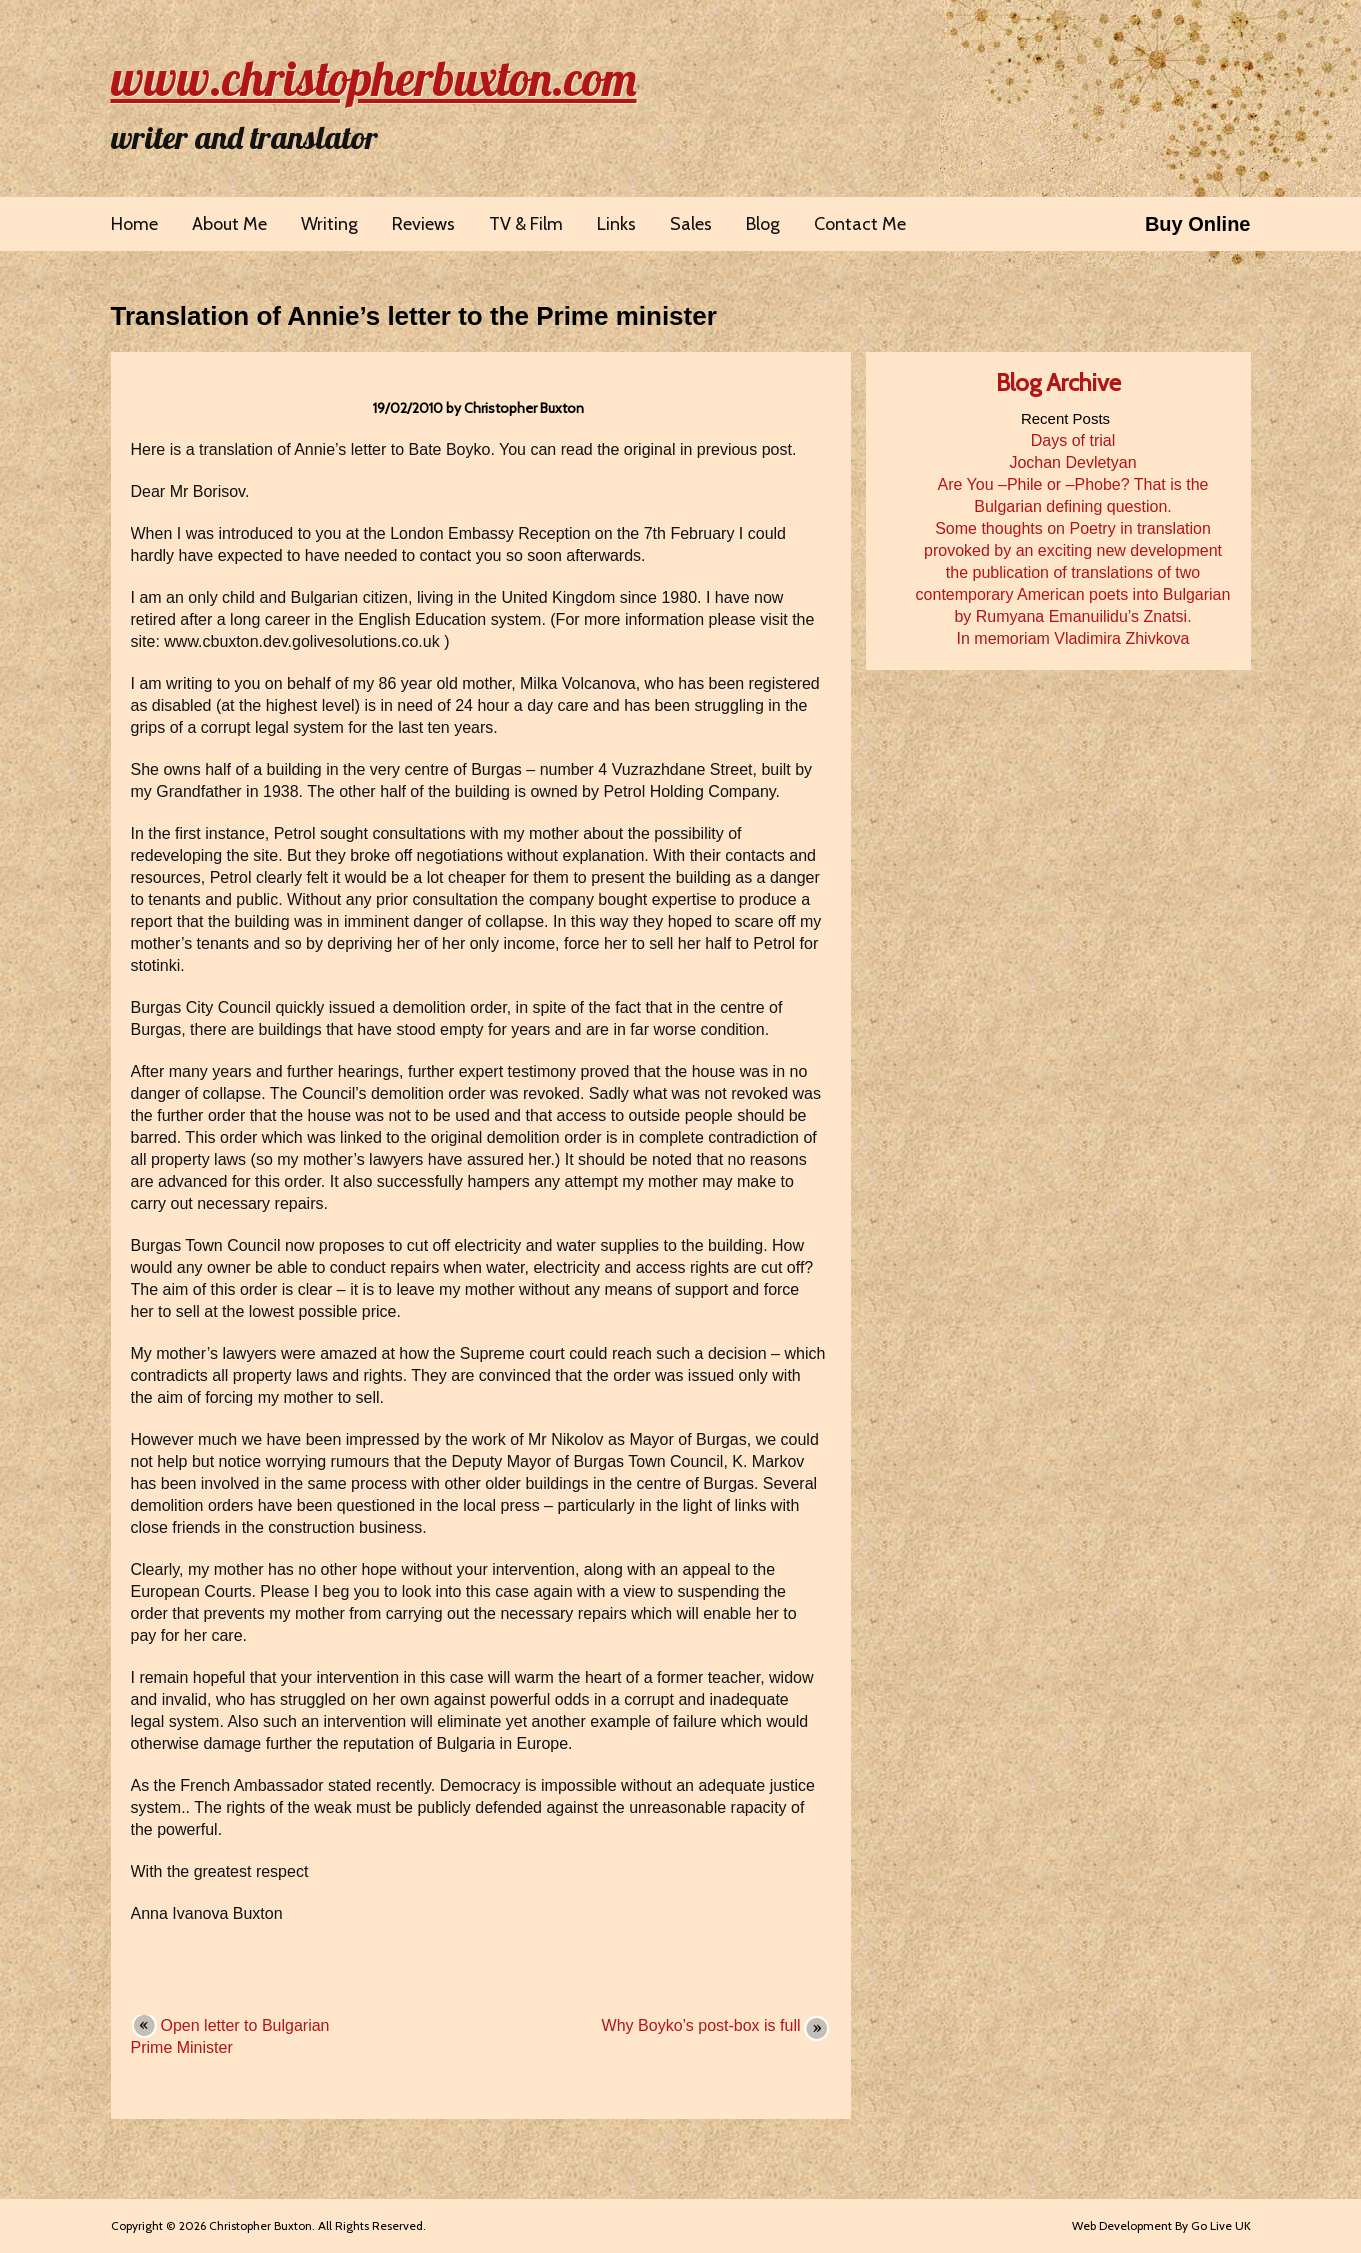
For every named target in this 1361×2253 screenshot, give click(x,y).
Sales (691, 224)
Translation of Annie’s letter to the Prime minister (414, 316)
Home (134, 224)
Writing (329, 224)
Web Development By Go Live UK (1161, 2225)
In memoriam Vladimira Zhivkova (1073, 638)
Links (616, 224)
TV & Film (526, 224)
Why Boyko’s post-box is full (701, 2025)
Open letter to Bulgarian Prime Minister (230, 2036)
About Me (229, 224)
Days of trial (1073, 440)
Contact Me (860, 224)
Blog (763, 224)
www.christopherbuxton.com (374, 78)
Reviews (423, 224)
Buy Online (1198, 224)
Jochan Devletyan (1072, 462)
